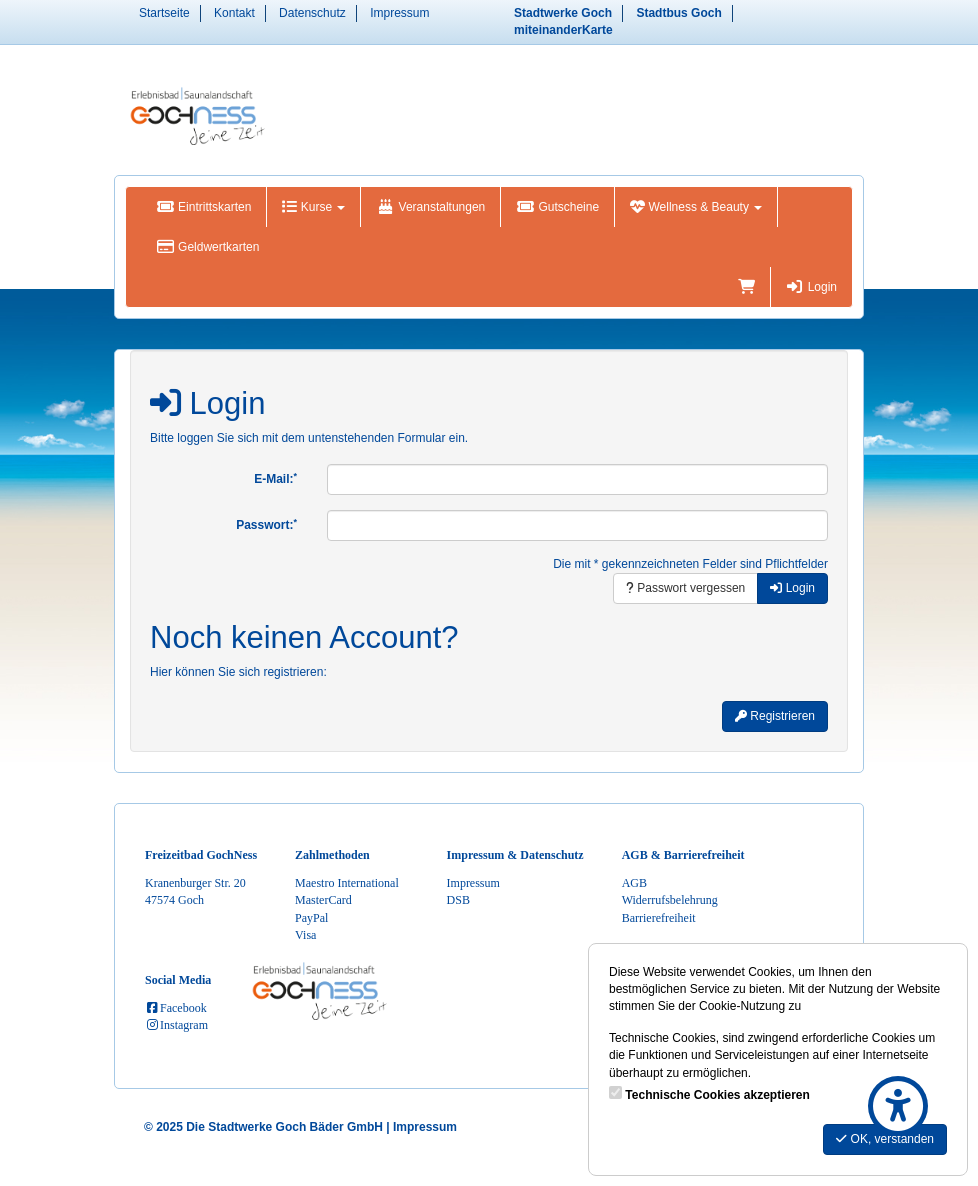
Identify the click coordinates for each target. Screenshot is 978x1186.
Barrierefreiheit (659, 918)
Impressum (399, 13)
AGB (634, 883)
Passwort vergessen (685, 588)
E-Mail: (275, 479)
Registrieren (775, 716)
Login (811, 287)
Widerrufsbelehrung (670, 900)
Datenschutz (312, 13)
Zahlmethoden (332, 855)
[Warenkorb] (746, 287)
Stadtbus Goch (678, 13)
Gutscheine (557, 207)
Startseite (164, 13)
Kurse (313, 207)
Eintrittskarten (203, 207)
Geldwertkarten (207, 247)
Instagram (176, 1025)
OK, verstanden (885, 1139)
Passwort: (266, 525)
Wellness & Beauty (696, 207)
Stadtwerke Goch (563, 13)
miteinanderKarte (563, 30)
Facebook (176, 1008)
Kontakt (234, 13)
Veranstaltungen (430, 207)
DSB (458, 900)
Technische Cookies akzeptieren (717, 1095)
